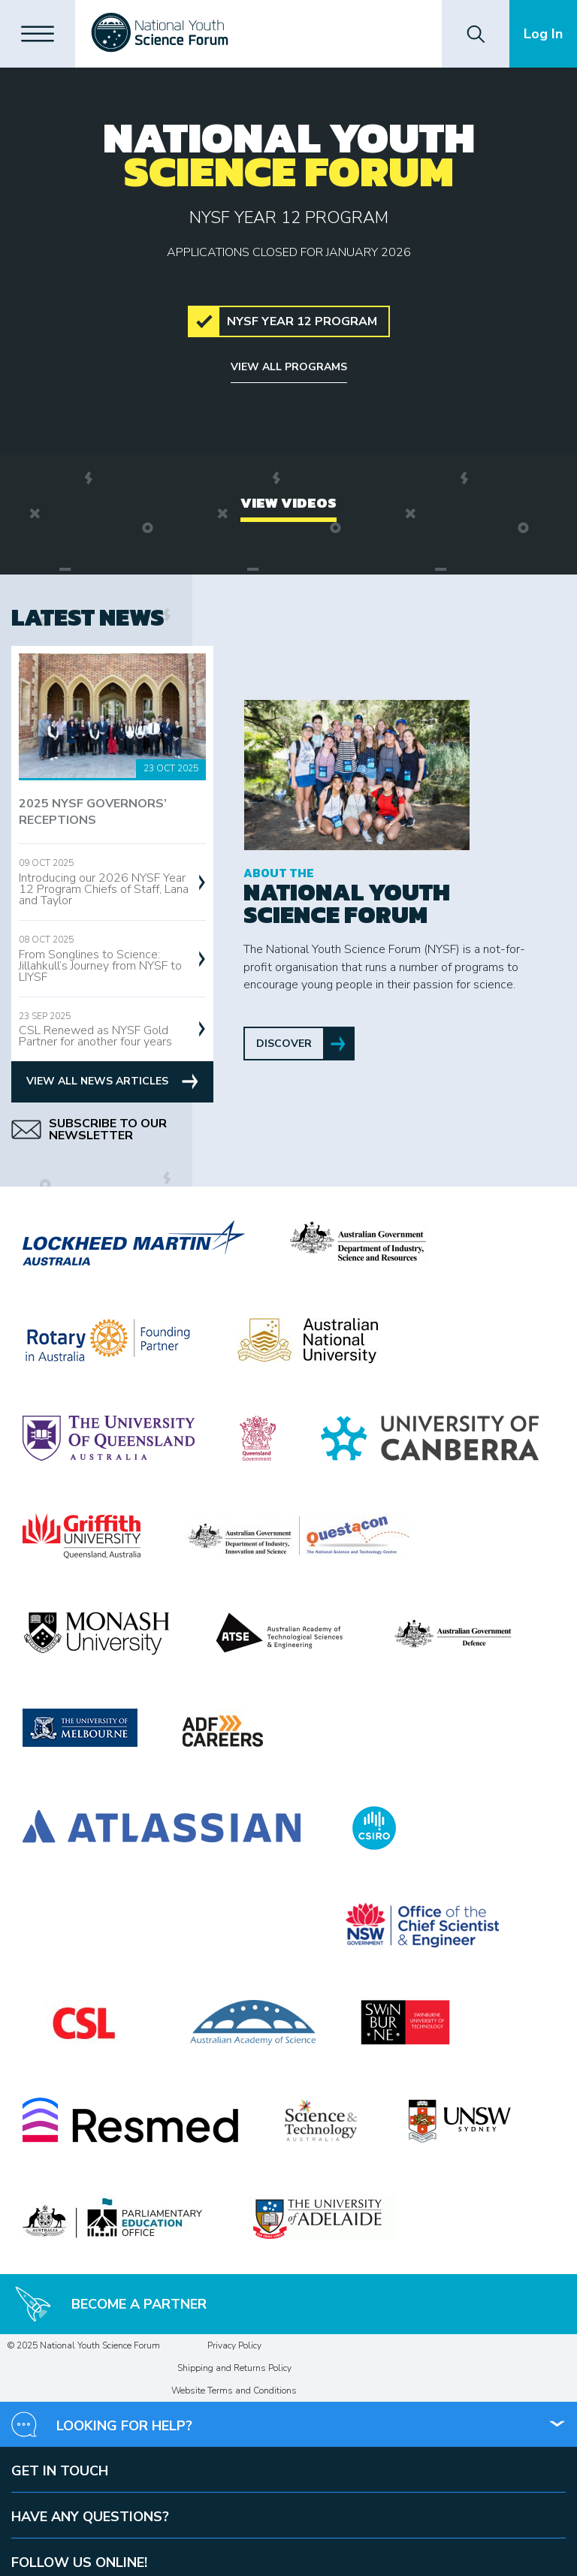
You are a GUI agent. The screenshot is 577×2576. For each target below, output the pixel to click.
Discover (284, 1043)
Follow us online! (79, 2562)
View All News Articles (112, 1081)
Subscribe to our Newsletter (89, 1129)
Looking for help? (124, 2426)
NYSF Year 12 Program (302, 321)
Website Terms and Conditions (234, 2390)
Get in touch (59, 2471)
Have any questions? (90, 2517)
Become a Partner (111, 2304)
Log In (543, 34)
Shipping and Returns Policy (234, 2368)
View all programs (289, 367)
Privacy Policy (234, 2345)
